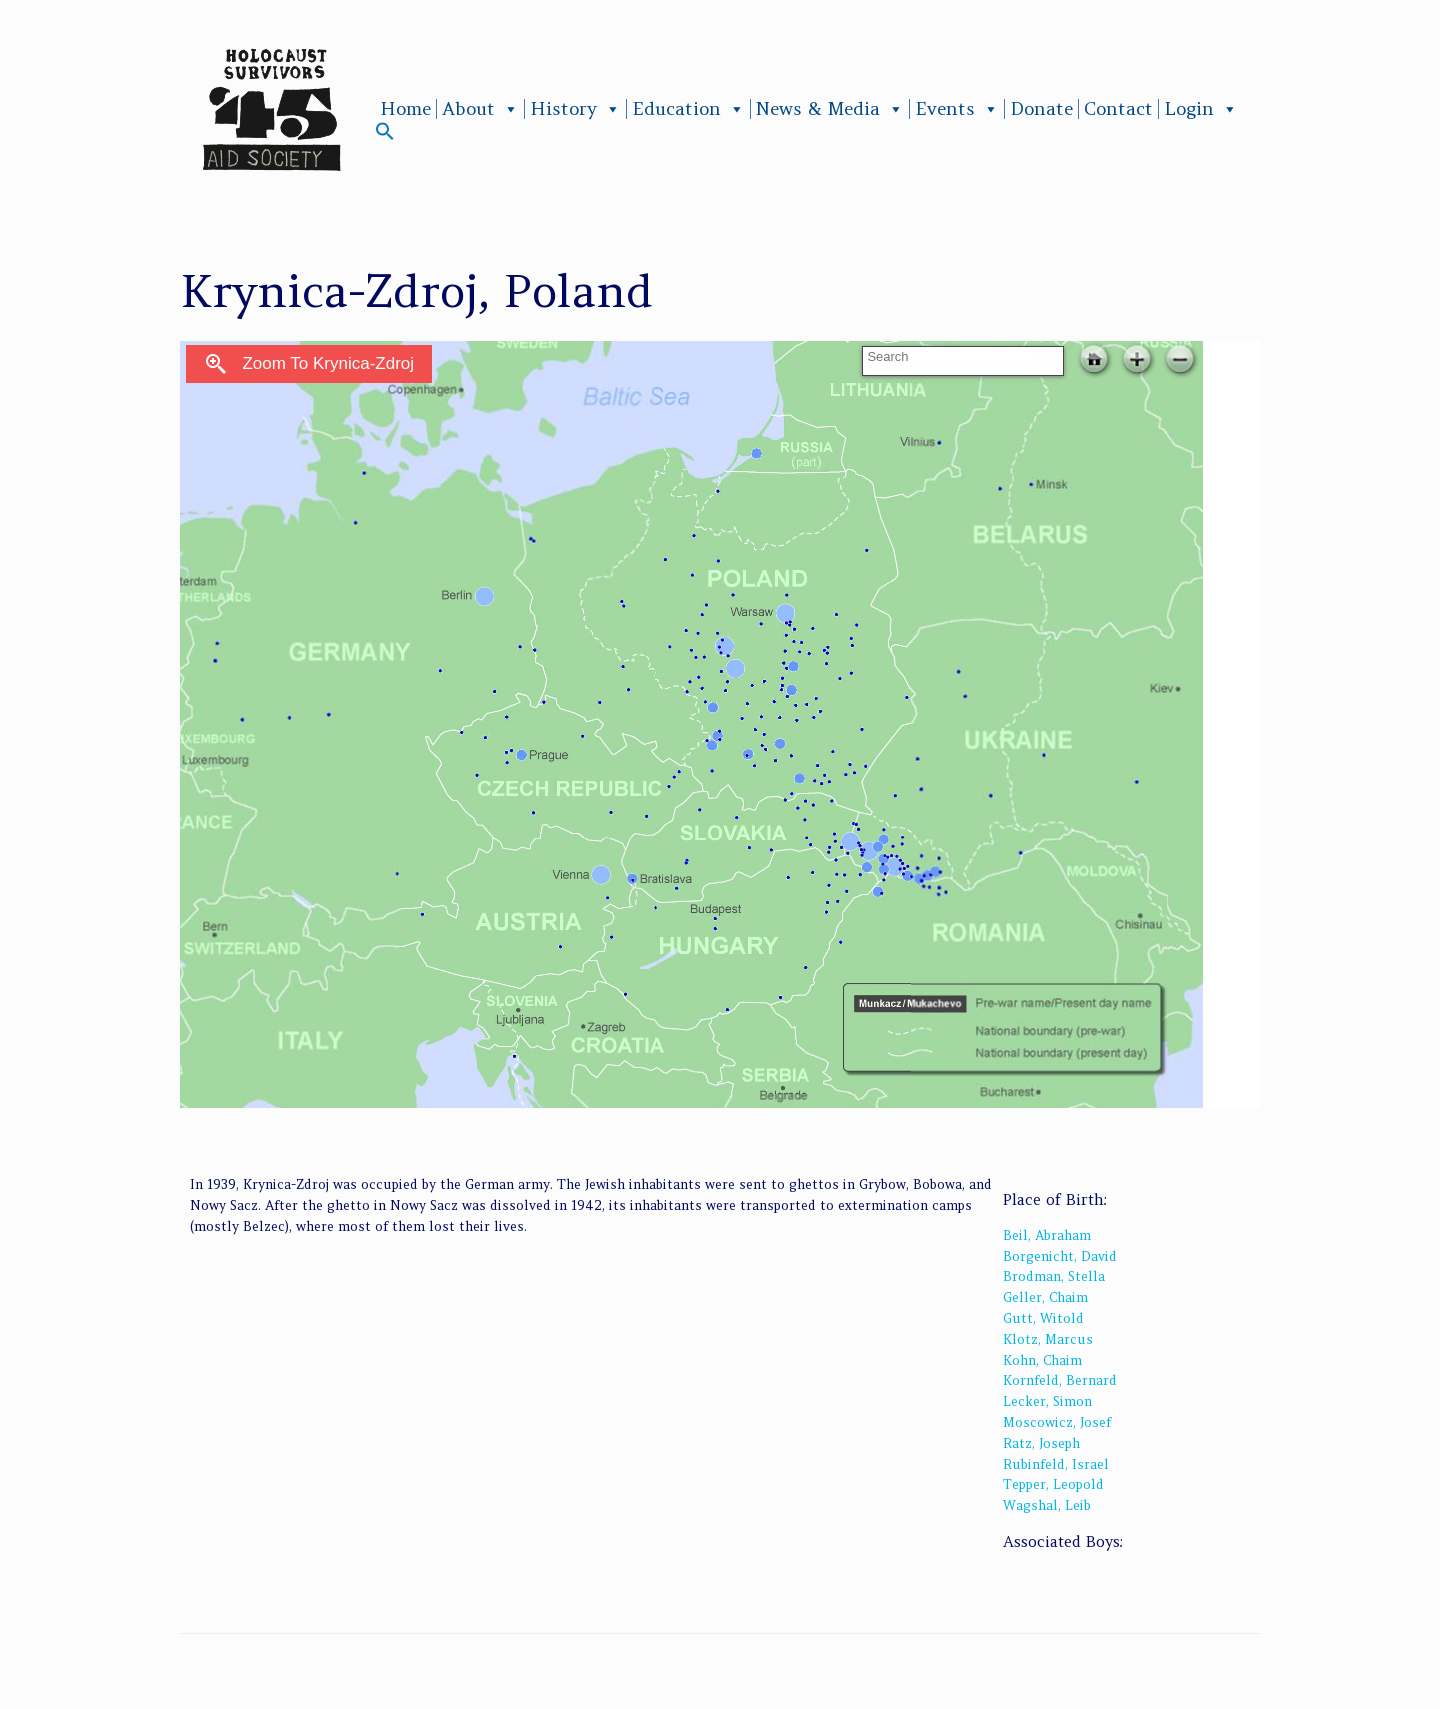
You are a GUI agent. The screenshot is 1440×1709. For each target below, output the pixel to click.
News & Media (830, 109)
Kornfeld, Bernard (1060, 1380)
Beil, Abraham (1047, 1235)
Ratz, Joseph (1041, 1443)
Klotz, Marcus (1048, 1339)
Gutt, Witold (1043, 1318)
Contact (1118, 109)
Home (405, 109)
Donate (1041, 109)
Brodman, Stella (1054, 1276)
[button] (385, 135)
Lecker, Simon (1047, 1401)
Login (1201, 109)
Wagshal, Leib (1047, 1505)
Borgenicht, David (1060, 1256)
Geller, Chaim (1045, 1297)
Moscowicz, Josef (1057, 1422)
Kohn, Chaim (1042, 1360)
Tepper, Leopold (1053, 1484)
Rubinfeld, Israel (1056, 1464)
